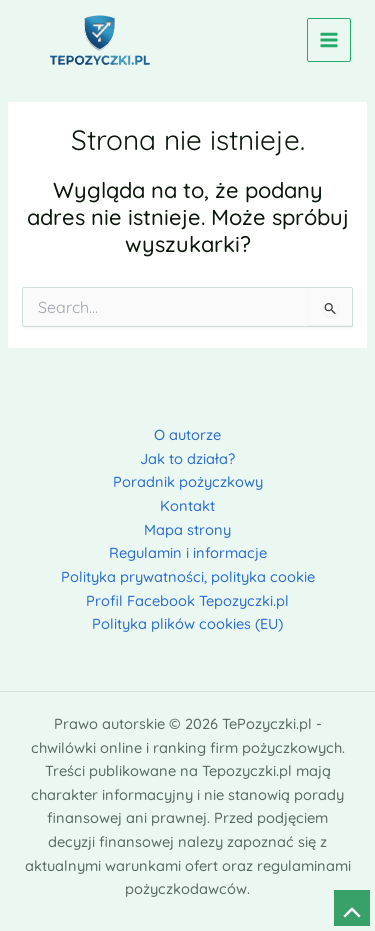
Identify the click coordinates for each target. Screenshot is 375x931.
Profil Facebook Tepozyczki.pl (187, 600)
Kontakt (187, 505)
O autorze (187, 434)
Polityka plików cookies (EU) (187, 623)
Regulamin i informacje (188, 552)
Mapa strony (187, 529)
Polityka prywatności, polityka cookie (188, 576)
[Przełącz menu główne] (329, 40)
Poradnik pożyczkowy (188, 481)
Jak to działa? (187, 458)
